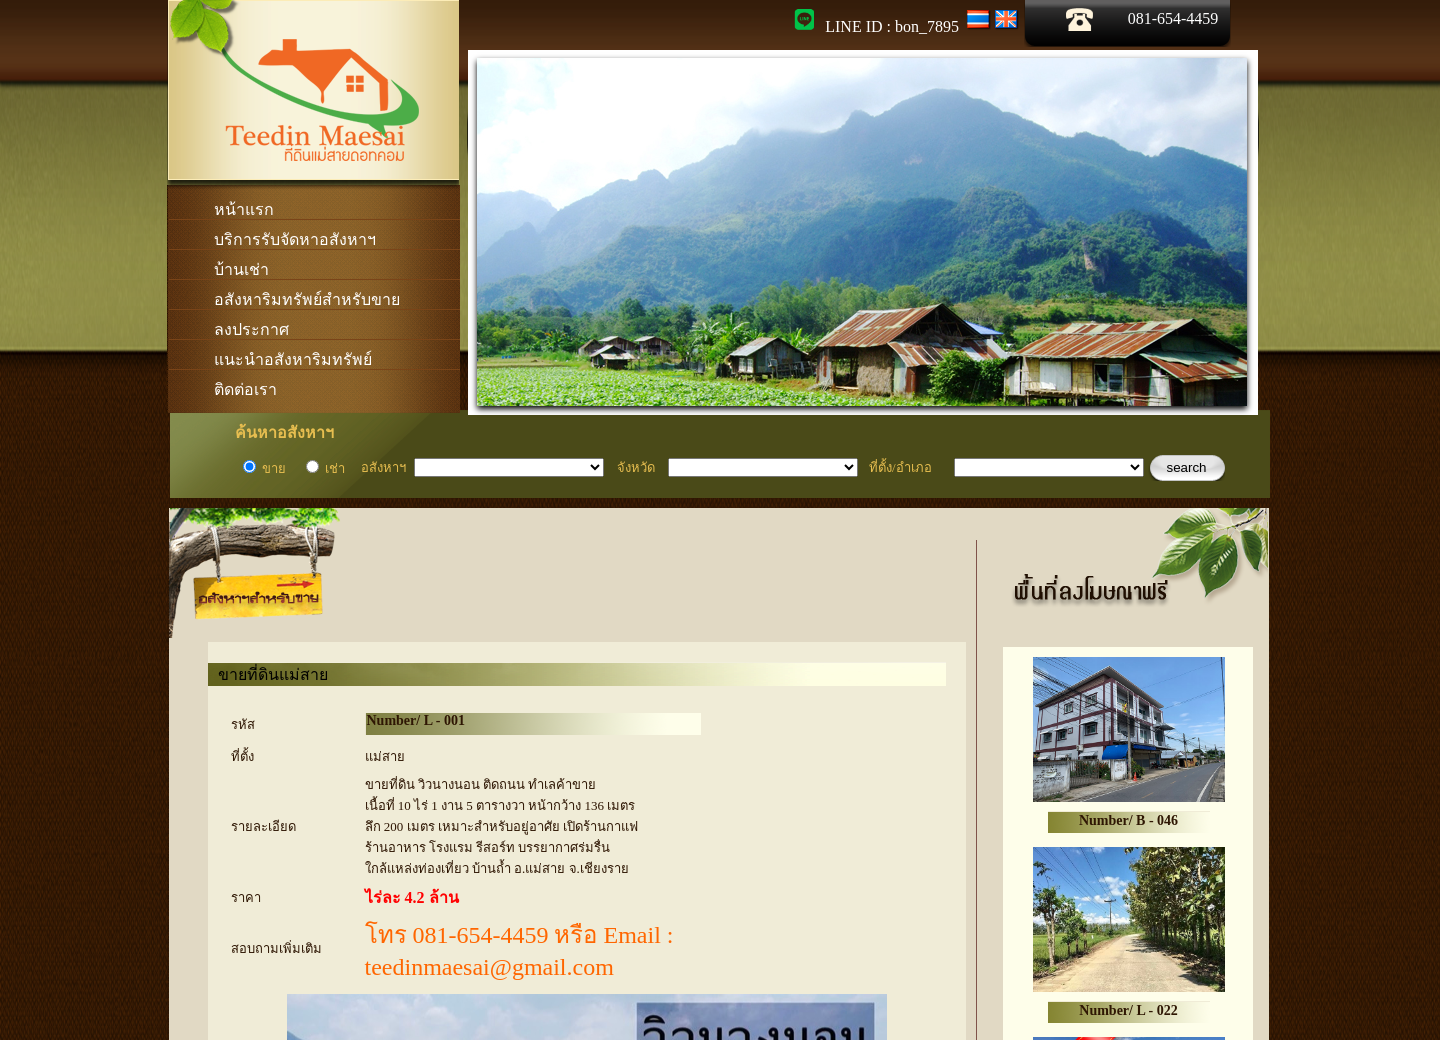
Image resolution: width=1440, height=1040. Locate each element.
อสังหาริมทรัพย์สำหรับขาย (307, 299)
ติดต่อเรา (245, 389)
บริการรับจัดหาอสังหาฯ (295, 239)
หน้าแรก (244, 209)
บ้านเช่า (241, 269)
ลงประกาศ (251, 329)
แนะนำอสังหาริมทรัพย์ (293, 359)
